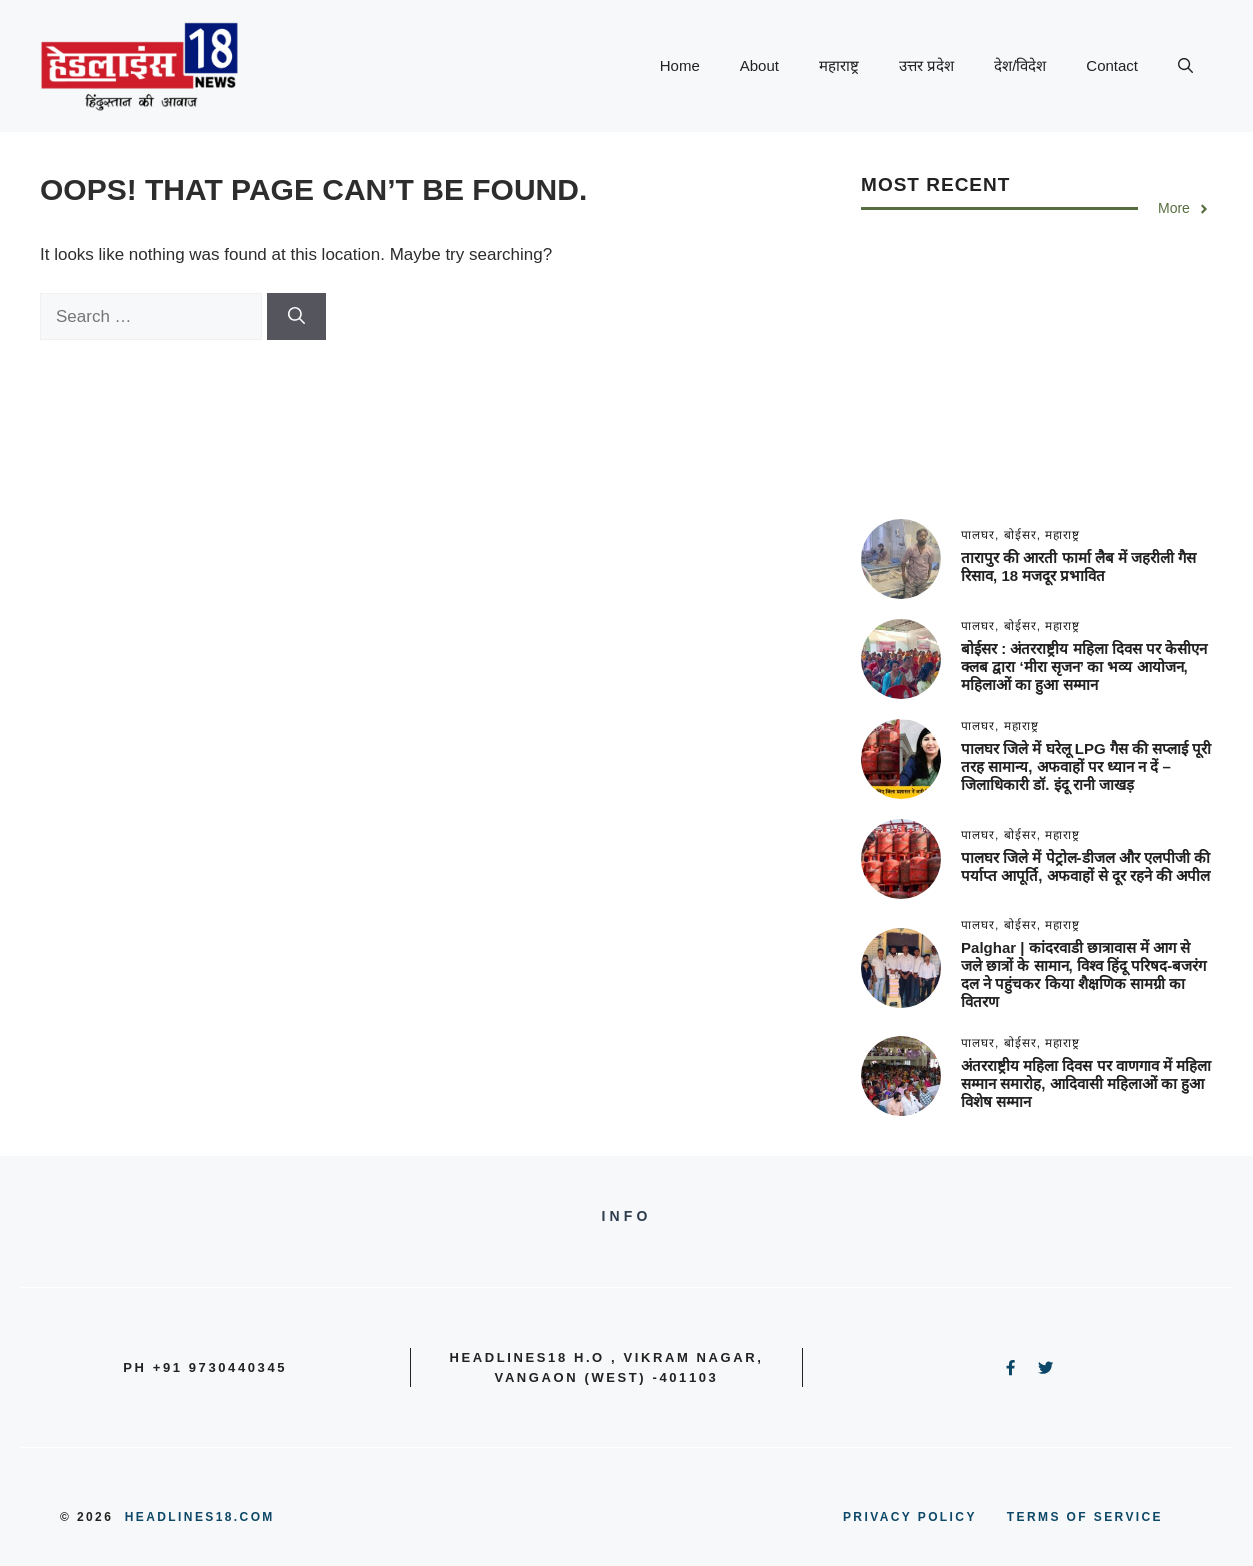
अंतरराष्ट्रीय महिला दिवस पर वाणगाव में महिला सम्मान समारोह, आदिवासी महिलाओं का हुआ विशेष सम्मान (1086, 1083)
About (759, 65)
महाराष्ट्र (839, 65)
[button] (1185, 66)
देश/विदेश (1020, 65)
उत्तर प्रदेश (926, 65)
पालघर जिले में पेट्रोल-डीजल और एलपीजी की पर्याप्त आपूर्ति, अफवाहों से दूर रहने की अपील (1085, 866)
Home (680, 65)
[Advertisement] (1037, 379)
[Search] (296, 317)
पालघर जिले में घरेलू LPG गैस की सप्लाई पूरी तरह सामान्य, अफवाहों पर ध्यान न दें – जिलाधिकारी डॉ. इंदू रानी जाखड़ (1086, 766)
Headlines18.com (200, 1517)
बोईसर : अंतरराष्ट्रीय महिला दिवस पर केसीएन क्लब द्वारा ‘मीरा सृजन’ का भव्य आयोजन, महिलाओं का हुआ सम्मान (1084, 666)
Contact (1112, 65)
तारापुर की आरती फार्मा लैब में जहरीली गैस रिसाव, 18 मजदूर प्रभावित (1078, 566)
